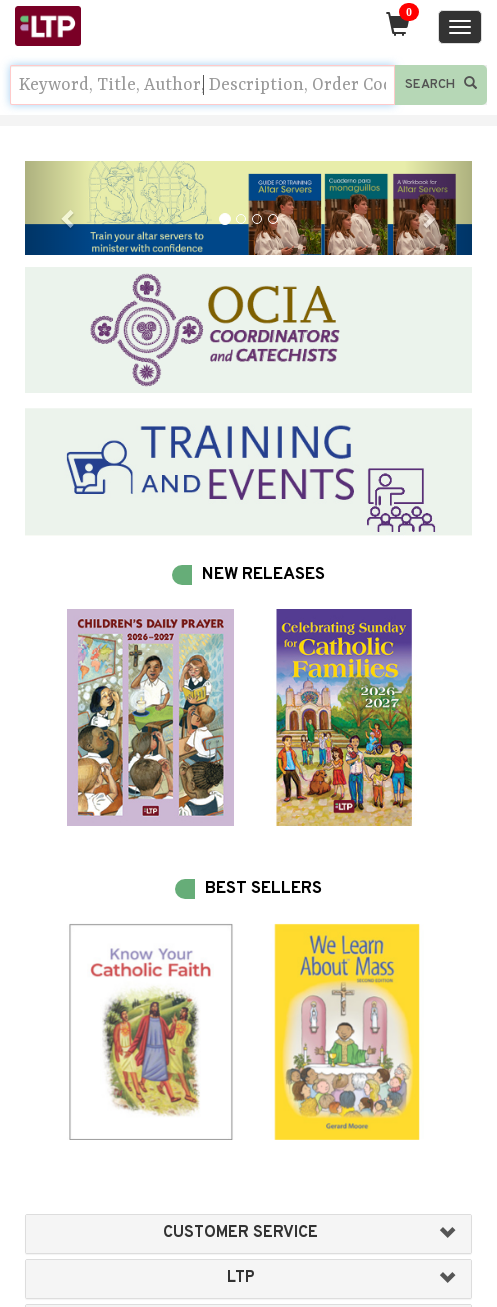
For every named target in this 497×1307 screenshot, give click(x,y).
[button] (58, 208)
